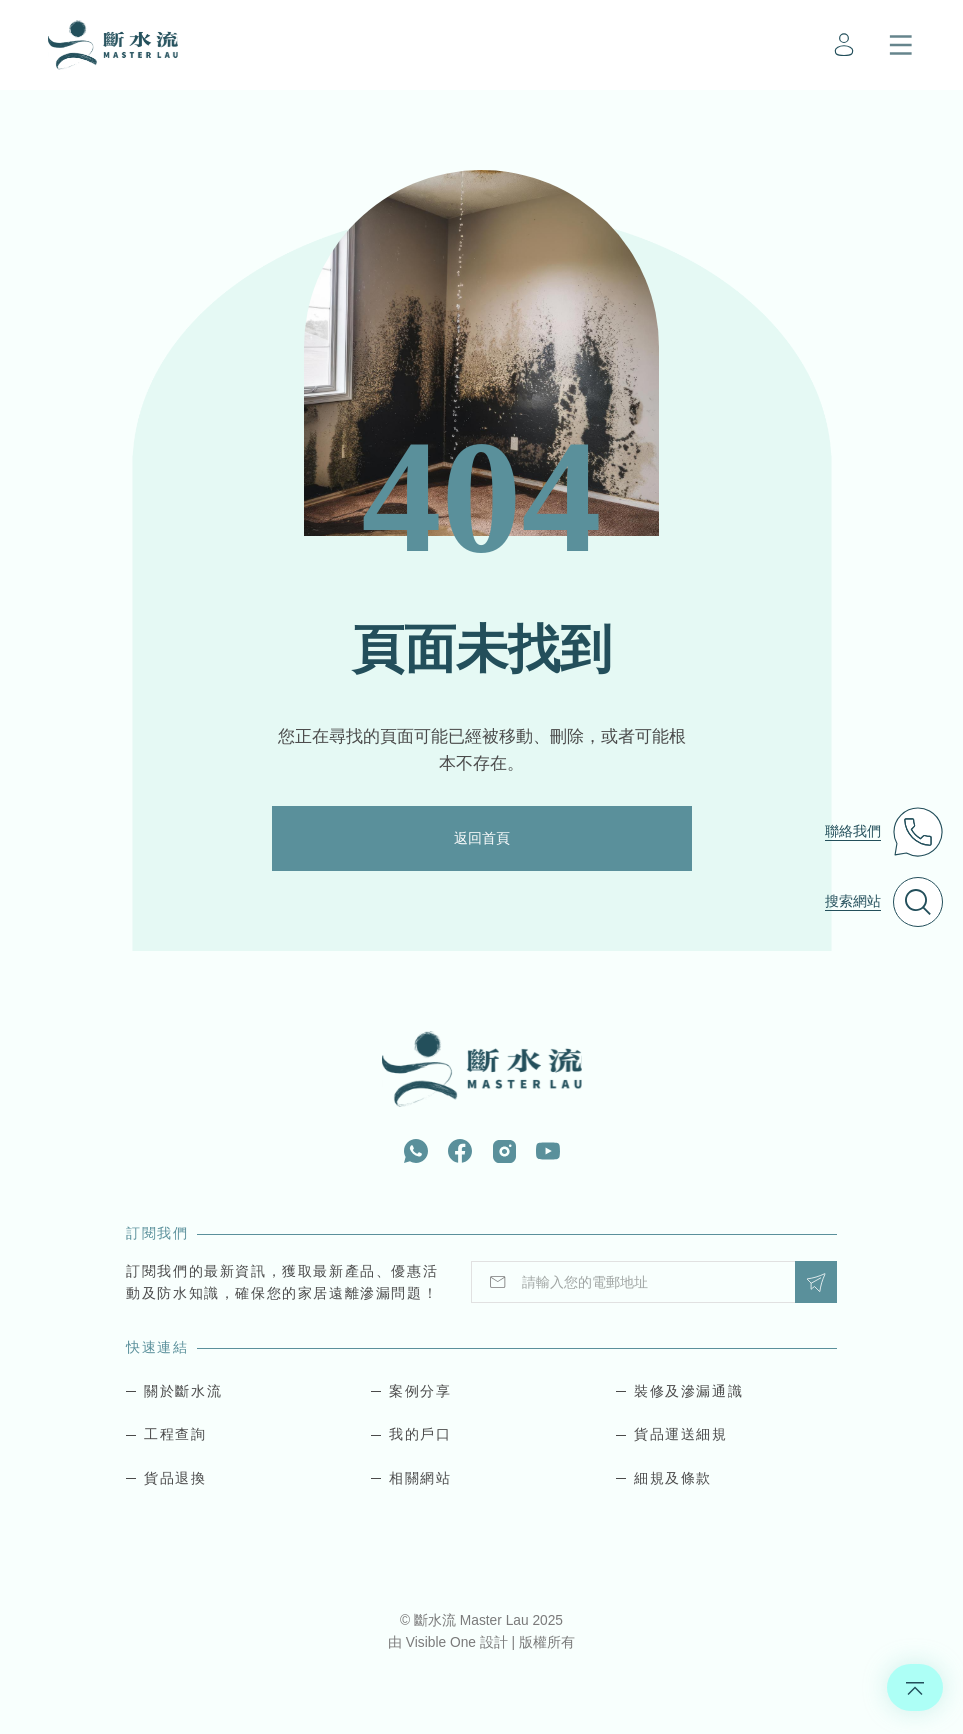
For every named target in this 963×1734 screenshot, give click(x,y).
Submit (816, 1282)
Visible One (443, 1642)
